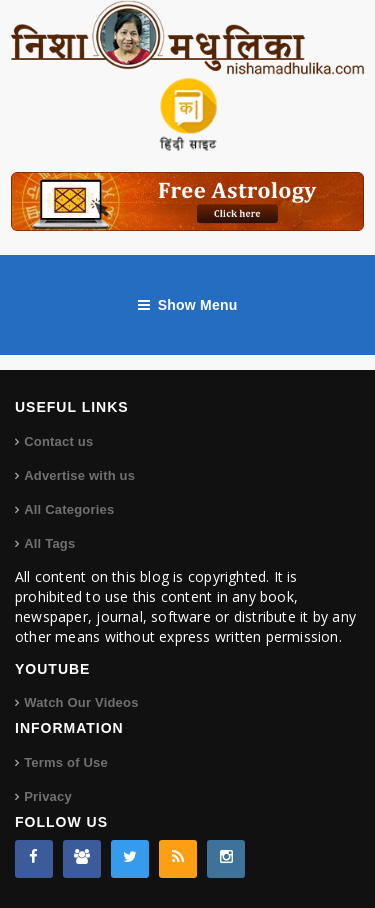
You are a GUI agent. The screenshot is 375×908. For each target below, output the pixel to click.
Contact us (58, 441)
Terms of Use (66, 762)
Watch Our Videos (81, 702)
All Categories (69, 509)
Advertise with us (79, 475)
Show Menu (188, 305)
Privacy (48, 796)
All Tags (49, 543)
